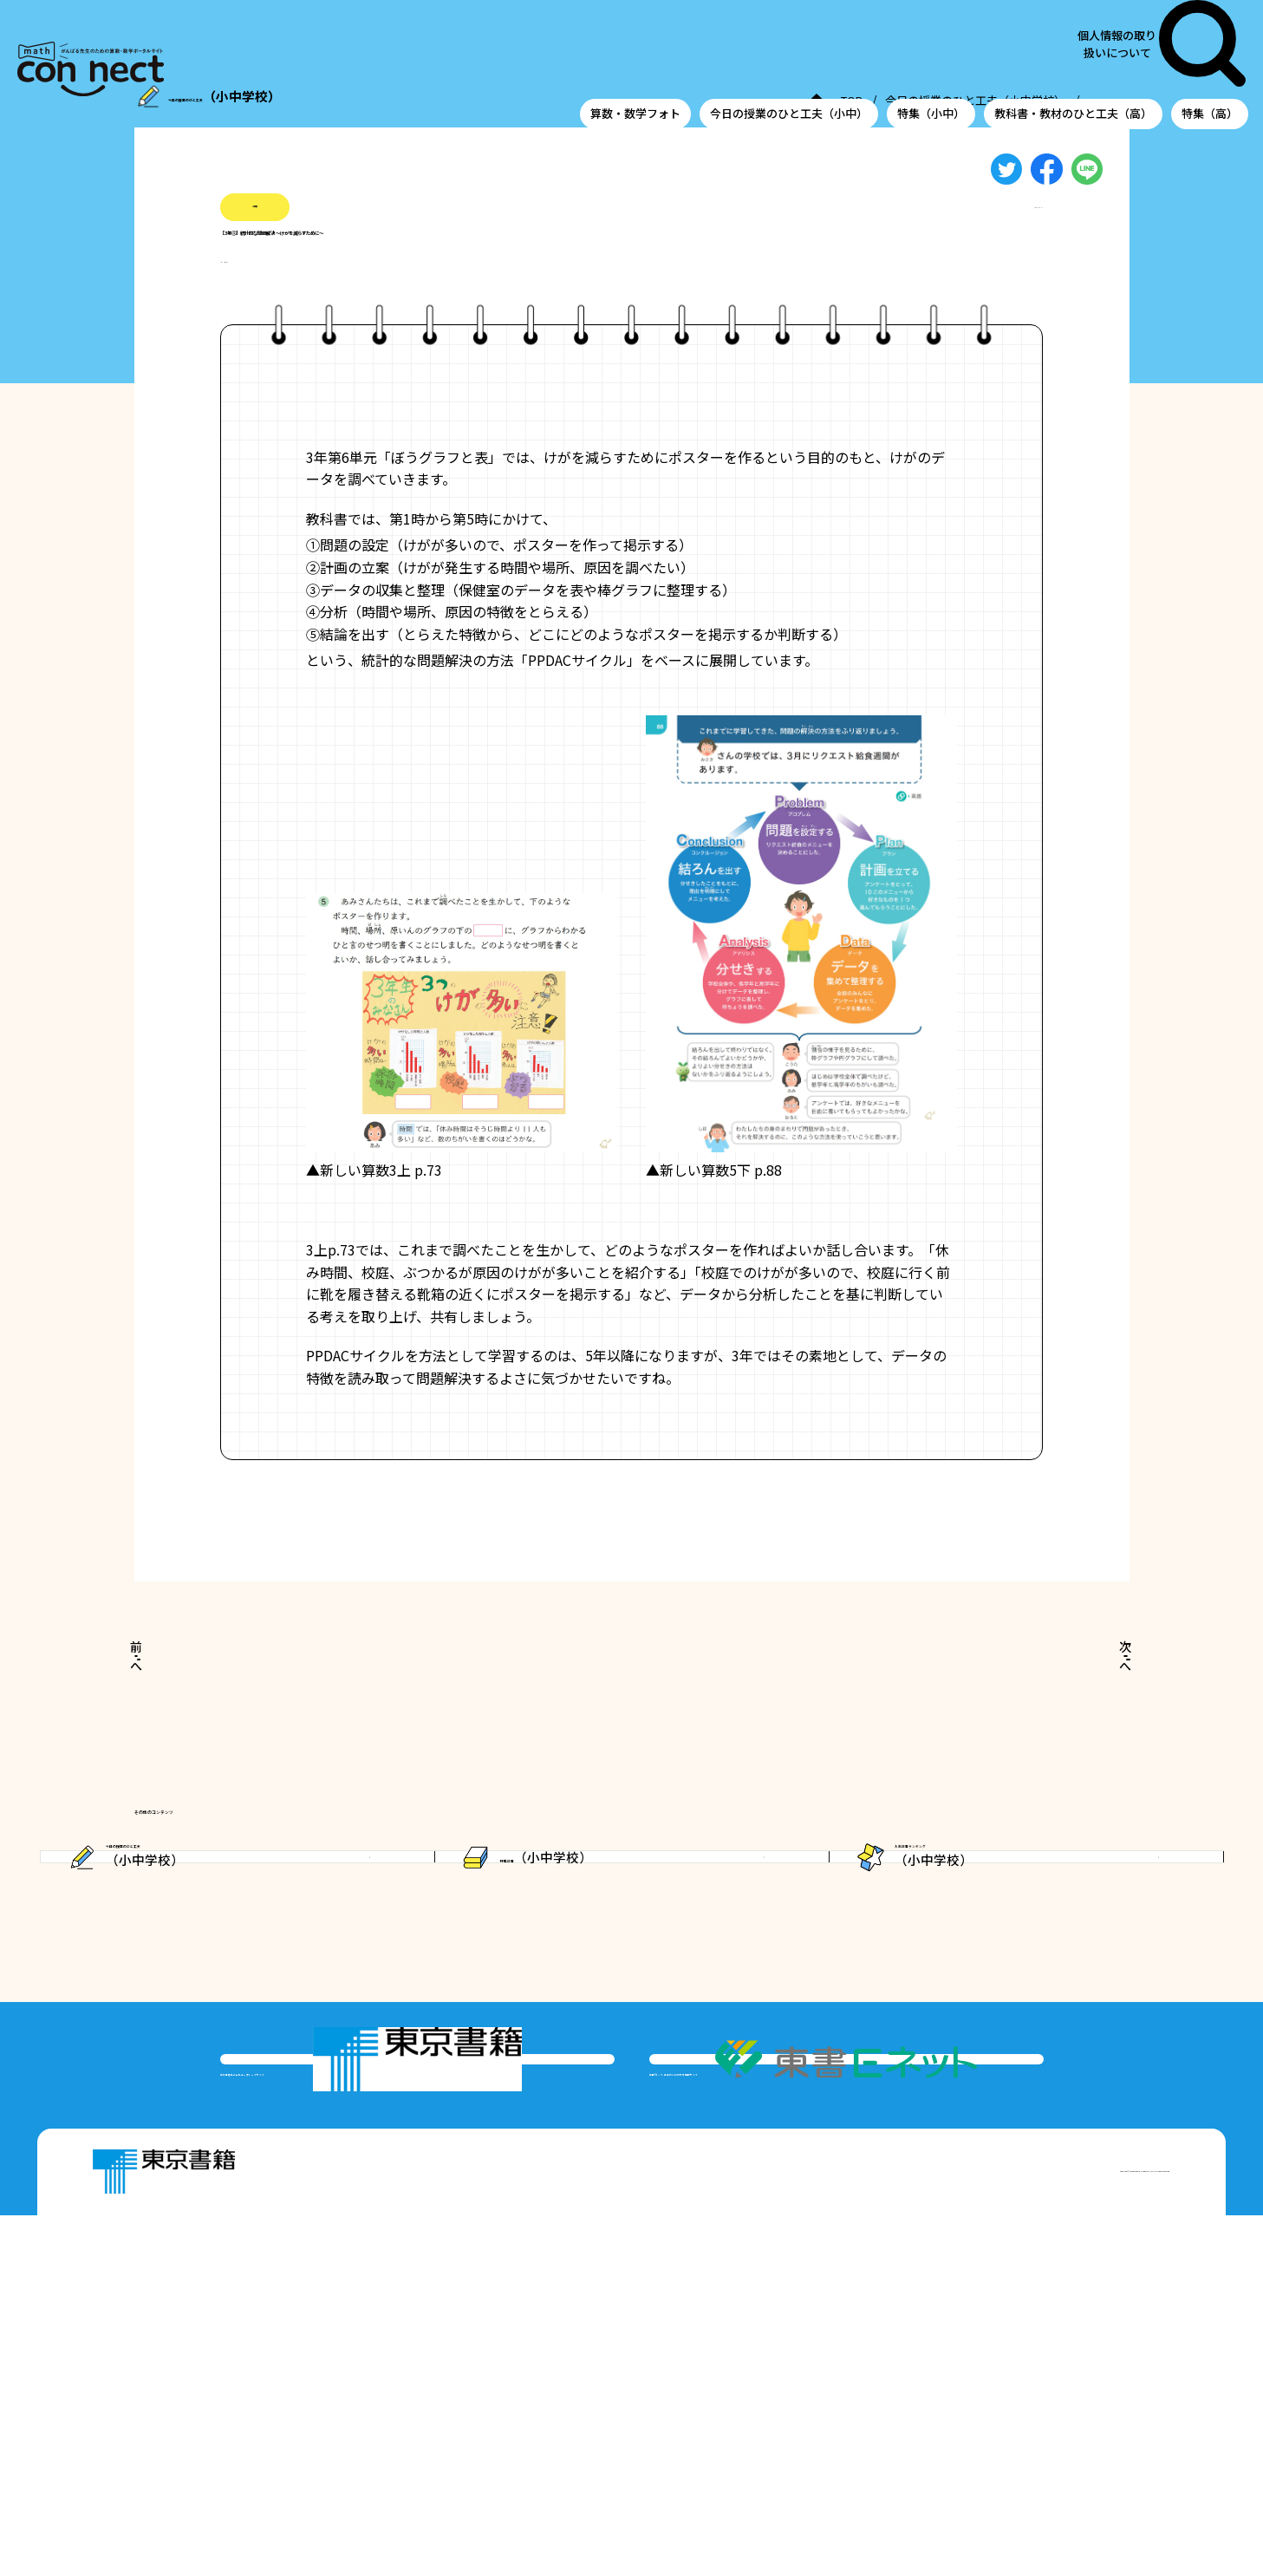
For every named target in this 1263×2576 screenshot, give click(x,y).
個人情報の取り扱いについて (1144, 10)
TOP (585, 103)
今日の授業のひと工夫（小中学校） (719, 103)
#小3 (235, 294)
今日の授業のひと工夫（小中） (789, 46)
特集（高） (1210, 46)
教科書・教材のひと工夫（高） (1073, 46)
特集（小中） (931, 46)
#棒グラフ (296, 294)
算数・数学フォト (635, 46)
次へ (1084, 1693)
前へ (178, 1693)
